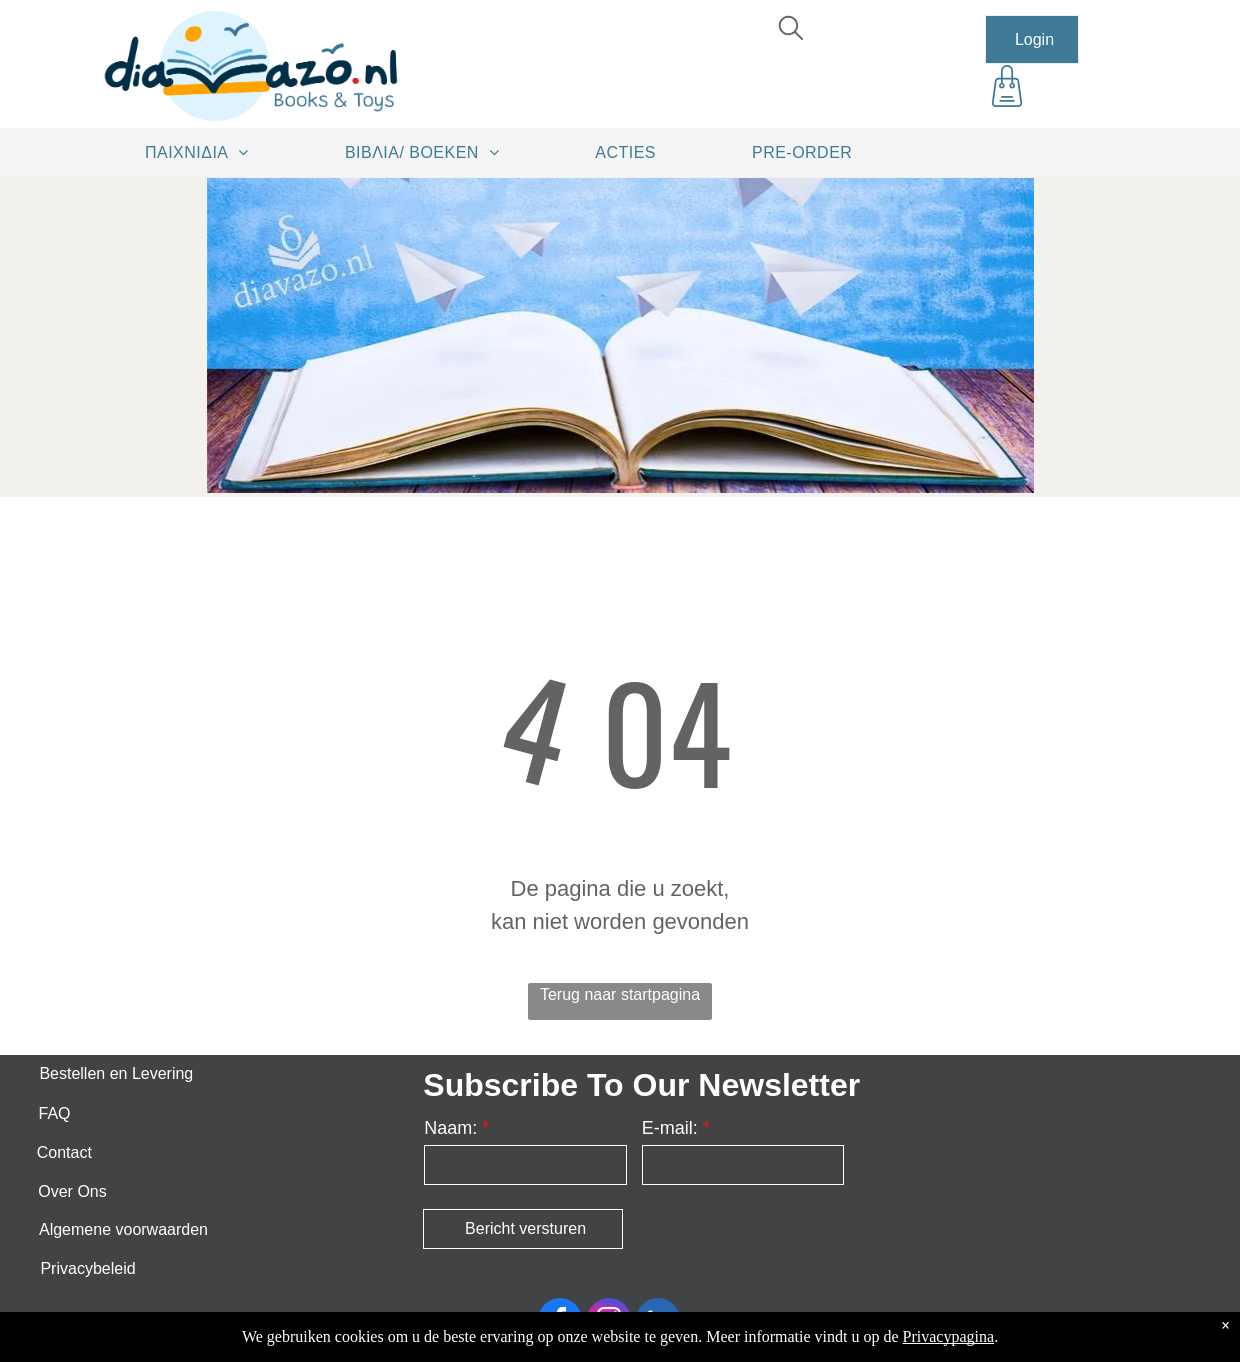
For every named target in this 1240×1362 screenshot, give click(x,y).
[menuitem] (204, 152)
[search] (791, 30)
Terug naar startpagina (620, 994)
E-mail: (670, 1128)
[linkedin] (658, 1322)
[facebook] (560, 1322)
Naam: (450, 1128)
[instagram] (609, 1322)
